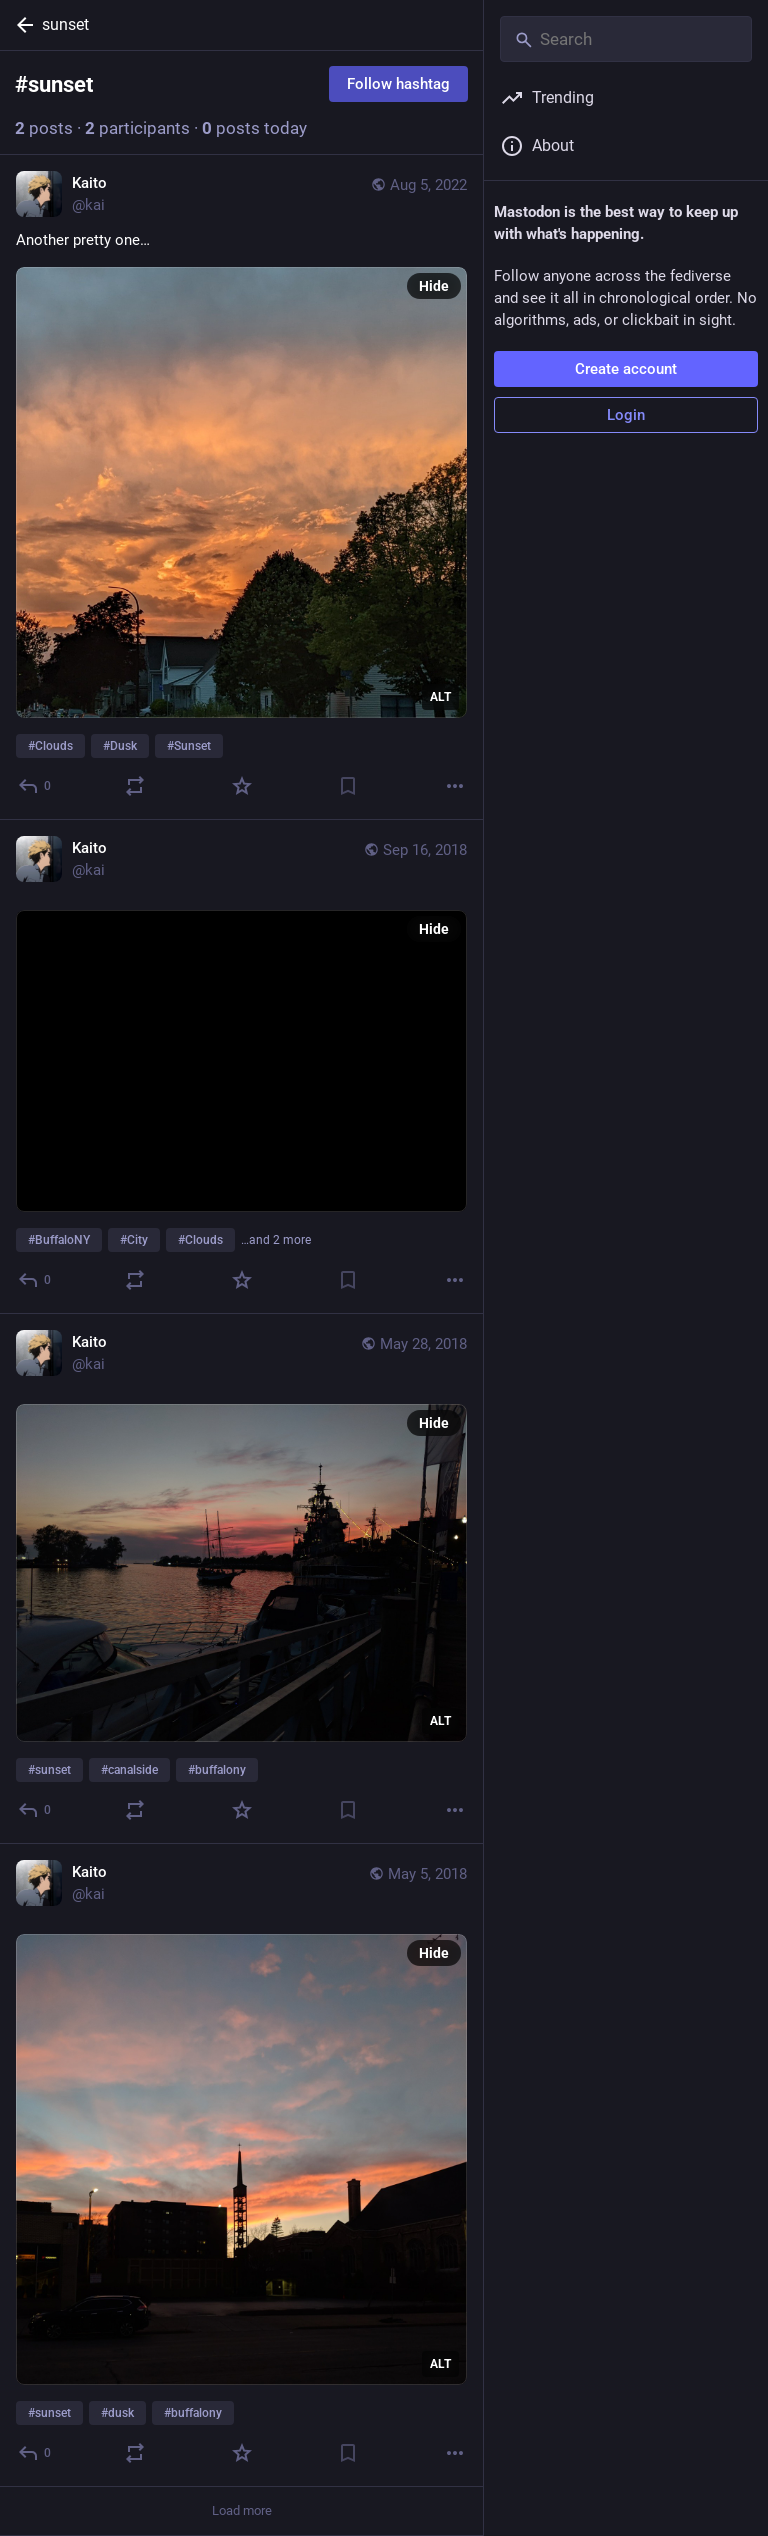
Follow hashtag (398, 84)
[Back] (21, 25)
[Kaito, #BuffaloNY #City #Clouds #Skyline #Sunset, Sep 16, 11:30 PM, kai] (241, 1067)
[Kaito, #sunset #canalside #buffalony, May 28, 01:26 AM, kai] (241, 1579)
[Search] (626, 39)
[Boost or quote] (135, 786)
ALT (440, 697)
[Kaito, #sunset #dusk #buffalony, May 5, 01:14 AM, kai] (241, 2165)
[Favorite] (242, 786)
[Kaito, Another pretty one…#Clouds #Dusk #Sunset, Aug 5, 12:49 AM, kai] (241, 487)
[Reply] (35, 786)
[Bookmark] (348, 786)
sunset (65, 24)
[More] (455, 786)
